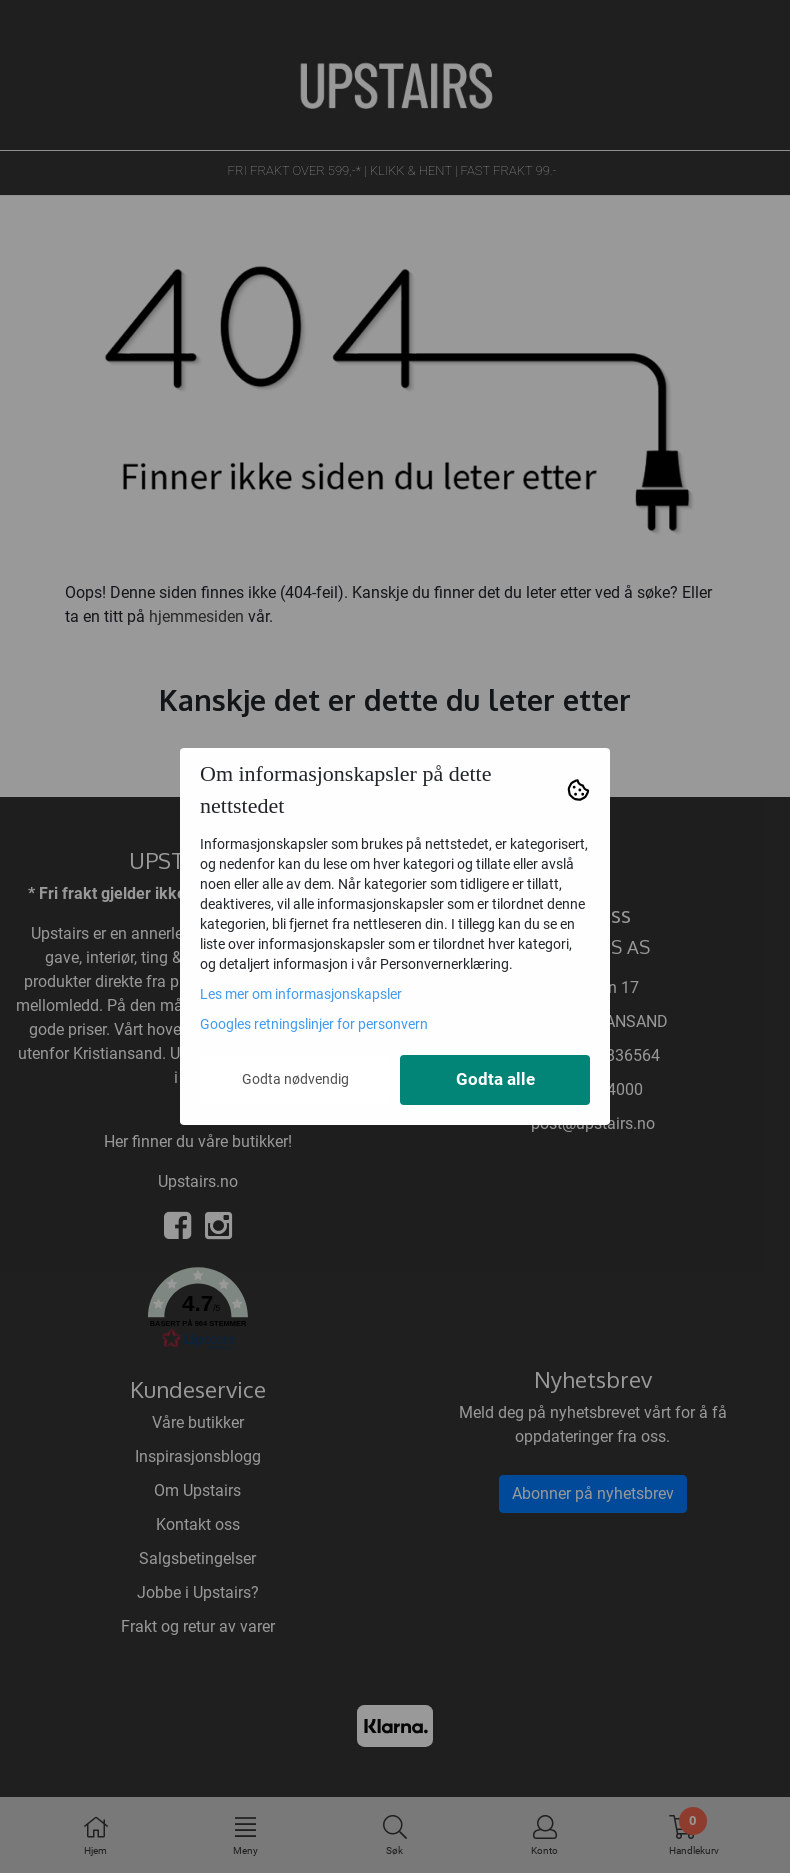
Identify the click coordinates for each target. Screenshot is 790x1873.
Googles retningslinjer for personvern (314, 1024)
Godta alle (495, 1079)
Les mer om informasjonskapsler (301, 994)
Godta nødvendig (295, 1079)
